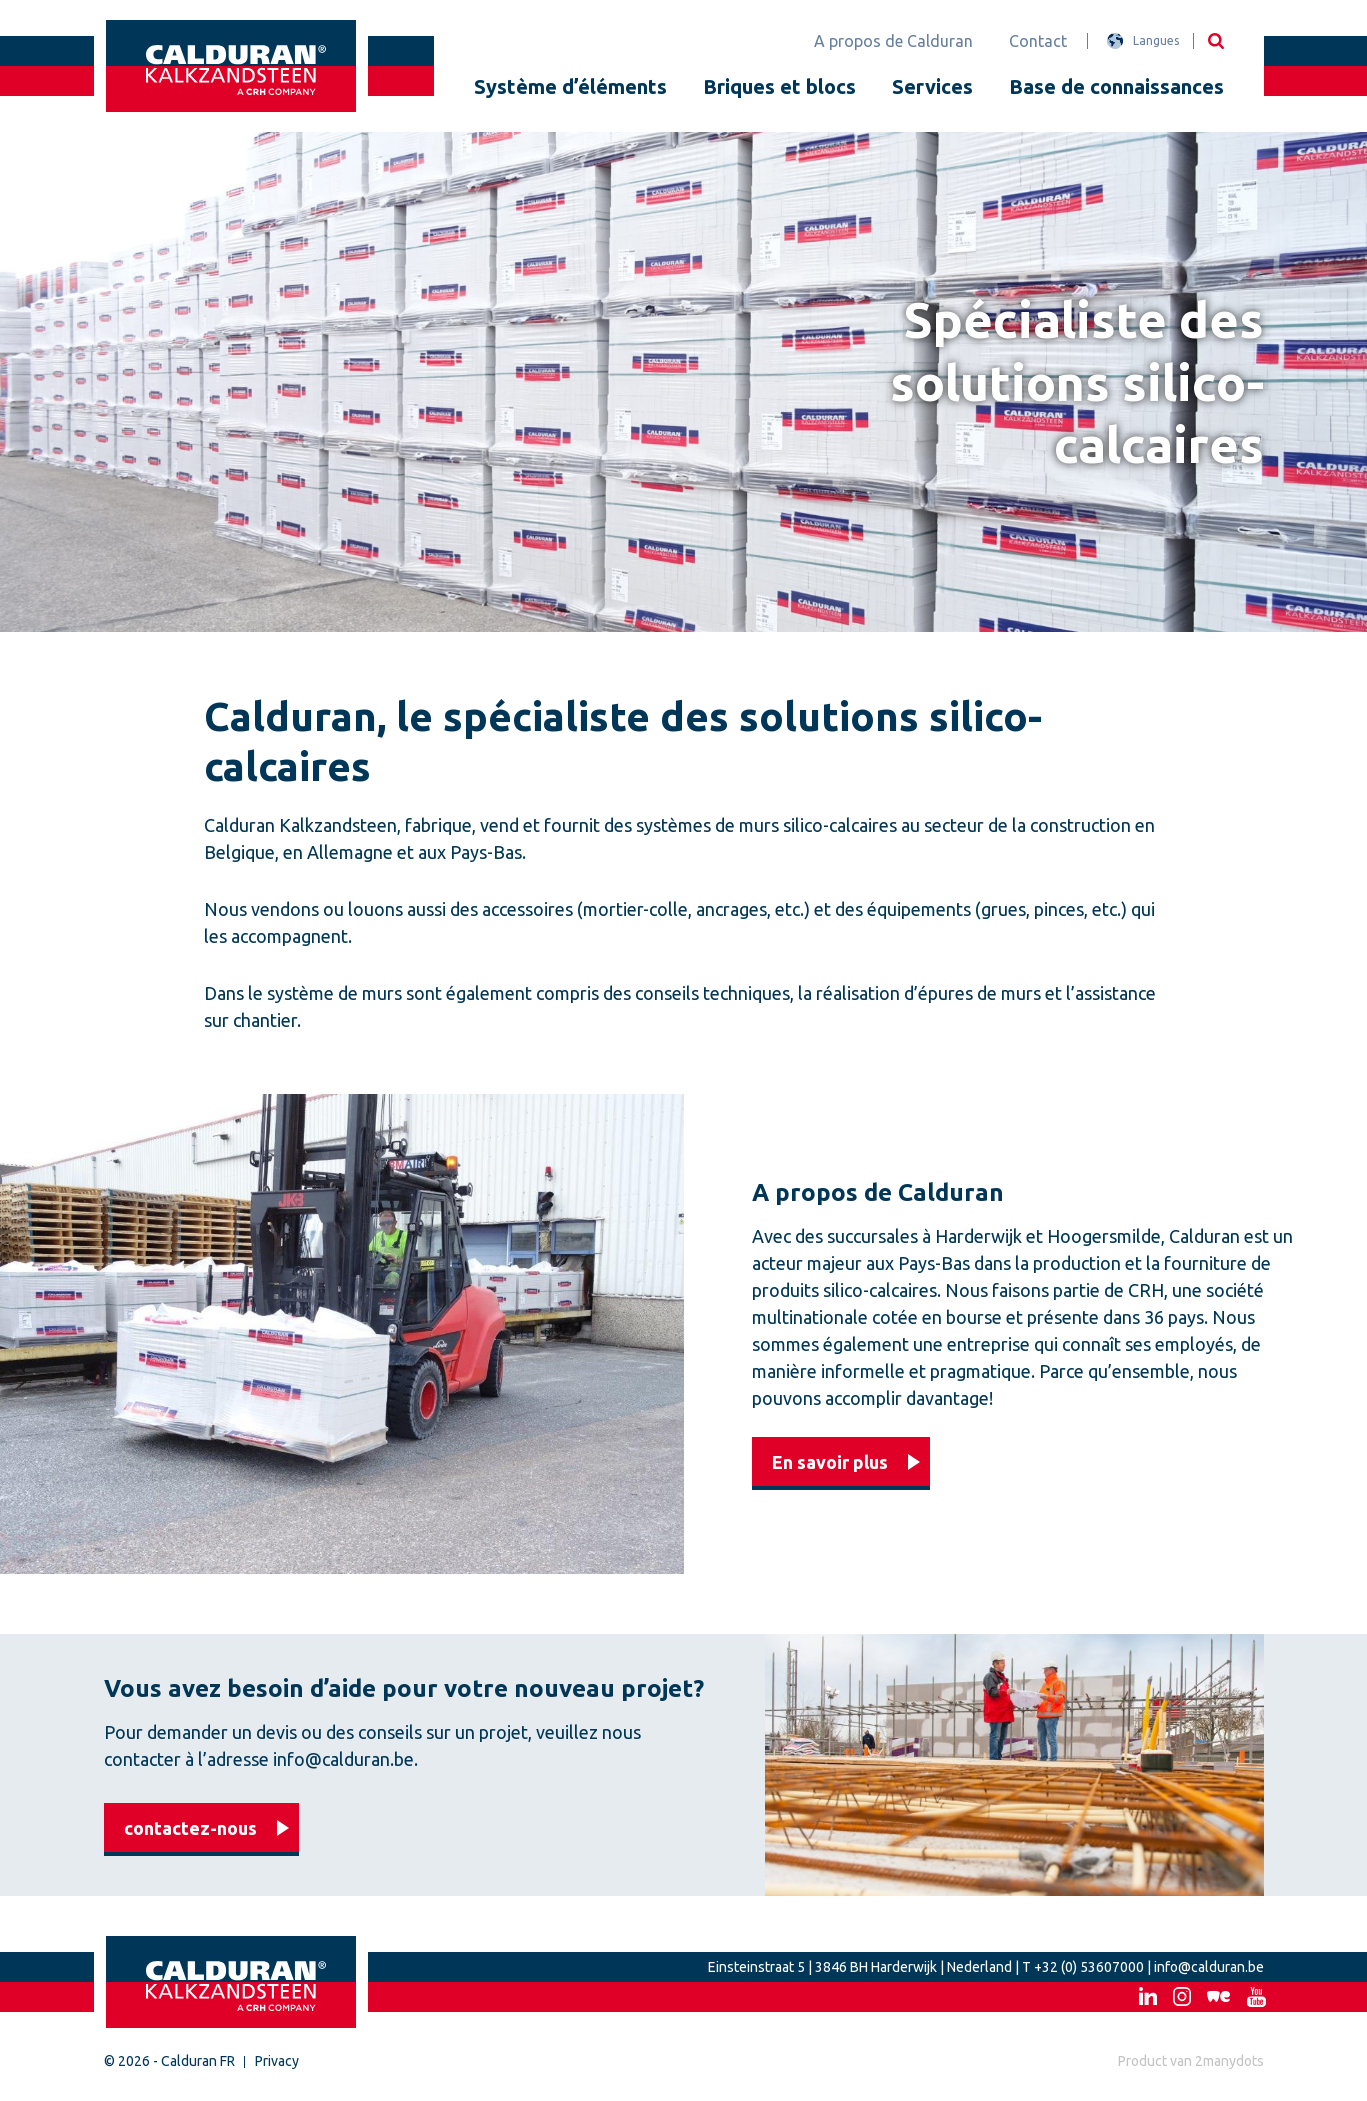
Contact (1038, 41)
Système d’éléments (570, 86)
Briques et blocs (779, 86)
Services (932, 86)
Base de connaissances (1116, 86)
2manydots (1229, 2061)
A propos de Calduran (893, 41)
